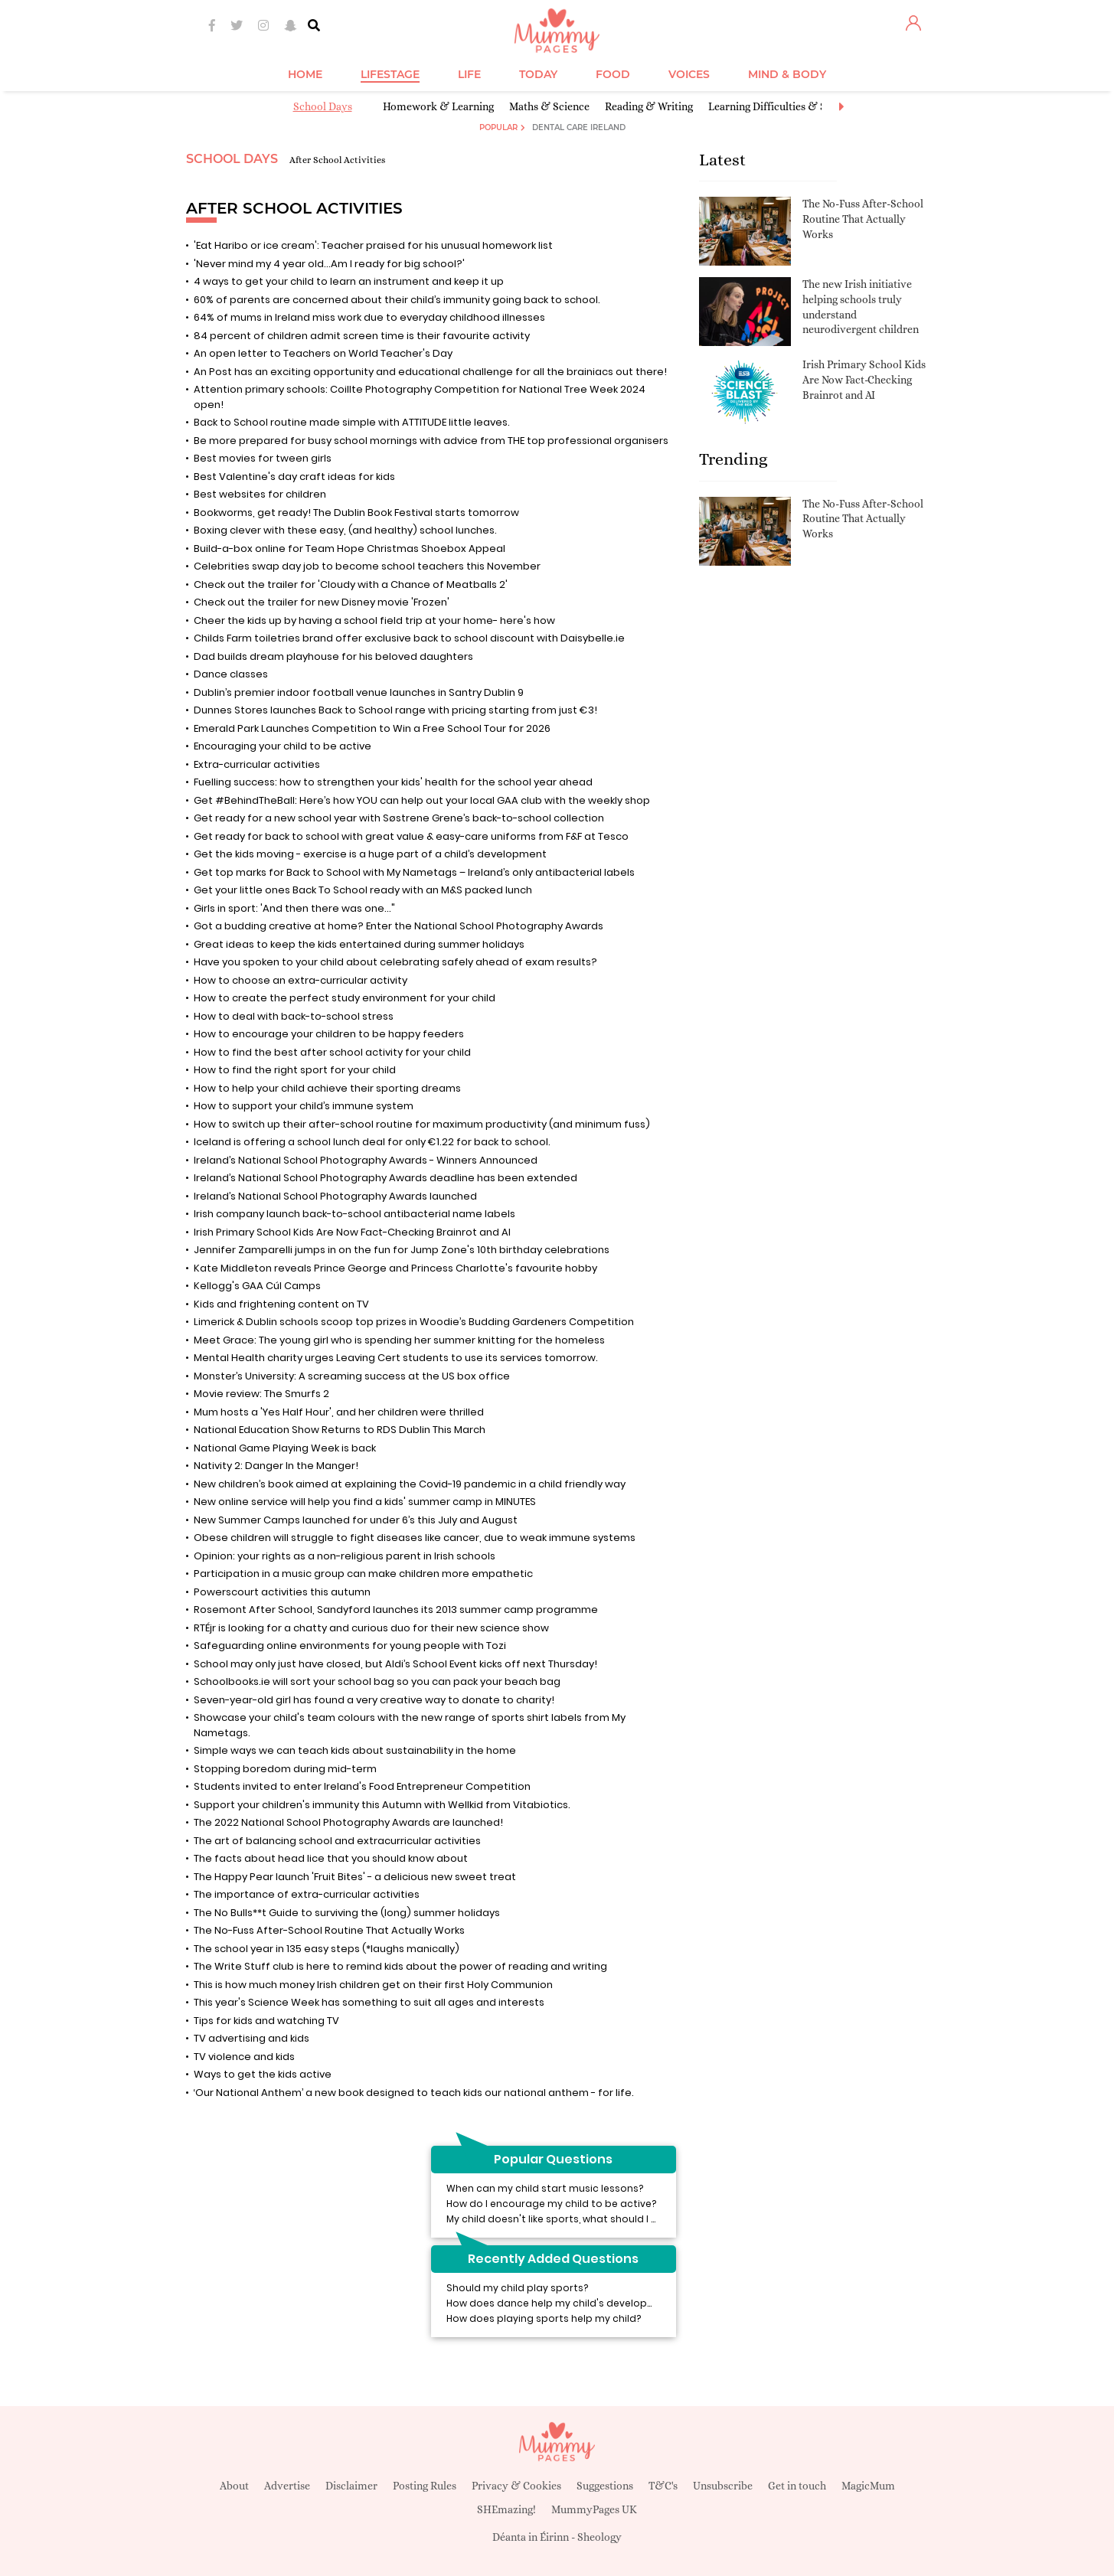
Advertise (287, 2486)
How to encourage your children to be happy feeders (329, 1034)
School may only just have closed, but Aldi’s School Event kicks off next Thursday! (395, 1664)
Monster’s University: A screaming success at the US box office (352, 1376)
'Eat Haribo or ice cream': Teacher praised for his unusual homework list (373, 245)
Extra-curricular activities (257, 764)
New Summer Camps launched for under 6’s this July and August (356, 1520)
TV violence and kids (244, 2056)
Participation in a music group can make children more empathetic (363, 1573)
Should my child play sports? (517, 2287)
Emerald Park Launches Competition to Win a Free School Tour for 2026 (372, 728)
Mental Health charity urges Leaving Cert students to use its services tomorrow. (396, 1357)
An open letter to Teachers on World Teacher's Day (323, 353)
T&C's (663, 2486)
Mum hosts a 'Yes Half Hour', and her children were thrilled (339, 1412)
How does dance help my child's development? (562, 2303)
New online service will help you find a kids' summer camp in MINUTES (365, 1501)
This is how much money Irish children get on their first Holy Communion (373, 1984)
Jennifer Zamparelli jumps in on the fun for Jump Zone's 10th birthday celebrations (401, 1249)
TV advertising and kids (251, 2038)
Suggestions (605, 2486)
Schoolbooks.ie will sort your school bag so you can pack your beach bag (377, 1681)
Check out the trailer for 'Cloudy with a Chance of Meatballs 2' (351, 584)
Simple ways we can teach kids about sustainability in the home (355, 1750)
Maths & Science (549, 106)
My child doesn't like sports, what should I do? (557, 2218)
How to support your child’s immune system (303, 1106)
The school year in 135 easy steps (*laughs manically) (326, 1948)
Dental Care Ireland (579, 127)
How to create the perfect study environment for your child (344, 998)
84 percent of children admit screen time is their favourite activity (362, 335)
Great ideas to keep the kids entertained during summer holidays (359, 944)
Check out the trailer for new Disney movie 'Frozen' (321, 602)
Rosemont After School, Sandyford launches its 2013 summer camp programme (396, 1609)
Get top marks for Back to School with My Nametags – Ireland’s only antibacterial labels (414, 872)
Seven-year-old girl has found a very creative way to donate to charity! (374, 1700)
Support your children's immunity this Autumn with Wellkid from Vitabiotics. (382, 1804)
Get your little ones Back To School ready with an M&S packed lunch (363, 890)
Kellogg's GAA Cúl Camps (257, 1285)
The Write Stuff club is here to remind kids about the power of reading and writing (400, 1966)
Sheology (599, 2537)
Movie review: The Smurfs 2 (261, 1393)
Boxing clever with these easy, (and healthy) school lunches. (345, 530)
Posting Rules (424, 2486)
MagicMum (868, 2486)
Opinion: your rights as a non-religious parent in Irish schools (344, 1556)
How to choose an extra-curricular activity (300, 980)
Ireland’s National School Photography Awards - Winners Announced (365, 1160)
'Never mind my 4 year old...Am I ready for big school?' (329, 263)
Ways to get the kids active (263, 2074)
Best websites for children (260, 494)
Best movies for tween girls (263, 458)
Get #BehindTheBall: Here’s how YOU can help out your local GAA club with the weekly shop (422, 800)
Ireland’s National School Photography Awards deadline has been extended (385, 1177)
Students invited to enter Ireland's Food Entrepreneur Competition (362, 1786)
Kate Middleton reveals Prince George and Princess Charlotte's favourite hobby (395, 1268)
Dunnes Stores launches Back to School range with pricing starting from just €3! (395, 710)
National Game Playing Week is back (285, 1448)
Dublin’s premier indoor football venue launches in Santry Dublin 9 (359, 692)
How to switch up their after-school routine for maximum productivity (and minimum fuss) (422, 1124)
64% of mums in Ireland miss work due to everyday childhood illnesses (369, 317)
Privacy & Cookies (516, 2486)
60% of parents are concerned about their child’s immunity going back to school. (397, 299)
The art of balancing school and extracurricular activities (337, 1840)
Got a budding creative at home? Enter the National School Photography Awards (398, 926)
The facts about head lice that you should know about (331, 1858)
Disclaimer (351, 2486)
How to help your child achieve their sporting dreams (327, 1088)
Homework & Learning (438, 106)
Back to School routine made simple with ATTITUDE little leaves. (352, 422)
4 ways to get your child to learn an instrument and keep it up (349, 281)
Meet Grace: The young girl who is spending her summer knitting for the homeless (399, 1340)
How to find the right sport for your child (295, 1070)
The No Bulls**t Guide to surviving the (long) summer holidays (347, 1912)
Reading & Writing (649, 106)
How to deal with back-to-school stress (294, 1016)
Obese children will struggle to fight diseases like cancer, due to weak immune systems (414, 1537)
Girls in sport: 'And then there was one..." (294, 908)
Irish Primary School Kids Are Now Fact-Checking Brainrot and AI (352, 1232)
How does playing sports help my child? (543, 2318)
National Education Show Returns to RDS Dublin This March (339, 1429)
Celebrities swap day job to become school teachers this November (367, 566)
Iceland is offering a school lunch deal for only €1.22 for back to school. (372, 1142)
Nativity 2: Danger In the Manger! (276, 1465)
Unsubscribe (723, 2486)
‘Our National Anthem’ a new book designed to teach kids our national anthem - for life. (414, 2092)
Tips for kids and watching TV (266, 2020)
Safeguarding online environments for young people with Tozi (350, 1645)
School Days (322, 106)
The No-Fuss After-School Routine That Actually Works (329, 1930)
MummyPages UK (594, 2509)
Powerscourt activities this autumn (282, 1592)
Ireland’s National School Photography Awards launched (344, 1196)
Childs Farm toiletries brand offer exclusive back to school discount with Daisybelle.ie (409, 638)
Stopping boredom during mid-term (285, 1768)
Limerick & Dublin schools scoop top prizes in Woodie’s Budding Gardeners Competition (414, 1321)
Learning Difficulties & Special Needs (796, 106)
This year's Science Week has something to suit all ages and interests (369, 2002)
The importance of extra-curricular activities (307, 1894)
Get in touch (797, 2486)
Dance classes (231, 674)
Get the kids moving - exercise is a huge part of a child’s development (370, 854)
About (234, 2486)
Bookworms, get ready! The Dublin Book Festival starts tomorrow (356, 512)
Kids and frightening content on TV (281, 1304)
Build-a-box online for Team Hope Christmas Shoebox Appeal (349, 548)
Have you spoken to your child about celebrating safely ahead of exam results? (395, 962)
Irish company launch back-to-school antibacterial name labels (354, 1213)
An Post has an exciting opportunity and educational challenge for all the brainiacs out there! (430, 371)
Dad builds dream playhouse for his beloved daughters (333, 656)
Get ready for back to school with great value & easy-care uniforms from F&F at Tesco (411, 836)
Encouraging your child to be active (282, 746)
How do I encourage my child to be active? (551, 2203)
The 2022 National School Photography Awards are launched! (348, 1822)
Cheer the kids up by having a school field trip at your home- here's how (374, 620)
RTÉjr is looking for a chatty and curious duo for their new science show (371, 1628)
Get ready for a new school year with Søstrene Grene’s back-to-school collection (399, 818)
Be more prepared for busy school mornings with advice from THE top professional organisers (431, 440)
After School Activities (337, 160)
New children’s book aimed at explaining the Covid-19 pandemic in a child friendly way (410, 1484)
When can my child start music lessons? (544, 2188)
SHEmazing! (506, 2509)
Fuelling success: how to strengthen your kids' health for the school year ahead (393, 782)
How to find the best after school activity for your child (332, 1052)
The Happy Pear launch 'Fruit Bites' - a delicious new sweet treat (355, 1876)
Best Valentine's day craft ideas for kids (294, 476)
